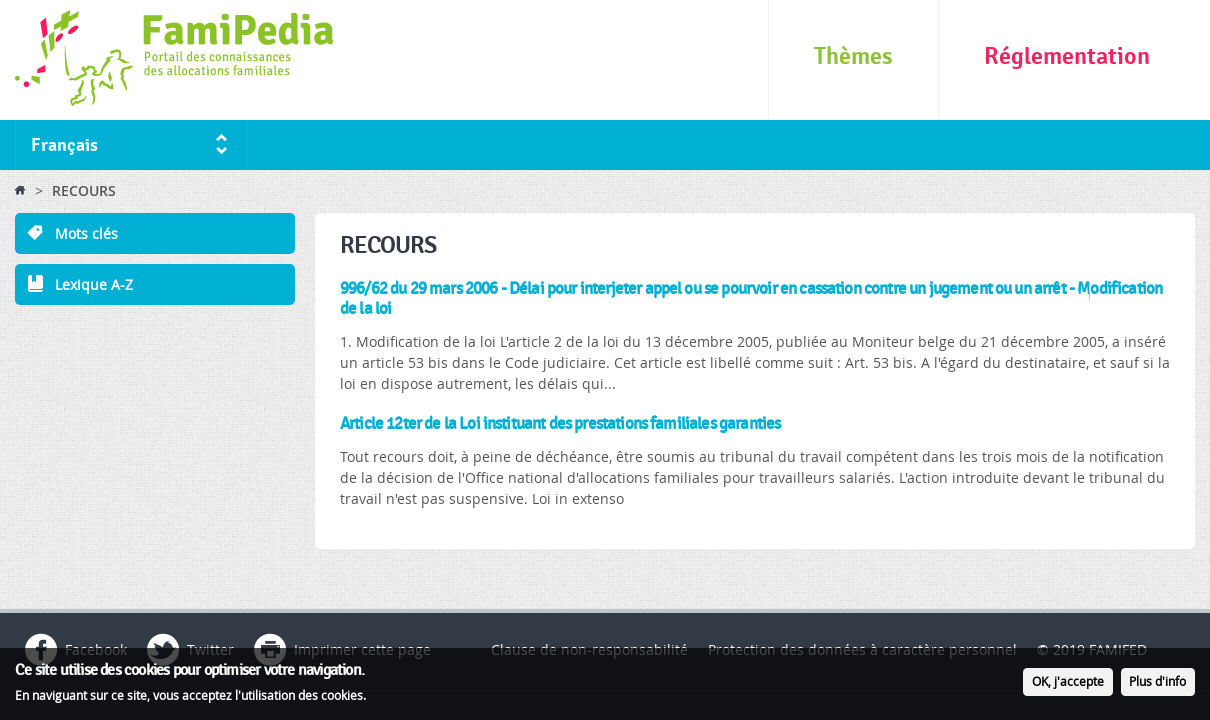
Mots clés (86, 233)
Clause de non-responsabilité (589, 649)
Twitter (210, 649)
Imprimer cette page (362, 649)
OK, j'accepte (1068, 685)
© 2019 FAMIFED (1092, 649)
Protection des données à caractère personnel (862, 649)
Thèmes (853, 56)
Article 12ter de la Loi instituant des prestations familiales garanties (560, 424)
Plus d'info (1157, 685)
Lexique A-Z (94, 284)
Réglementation (1067, 56)
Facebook (96, 649)
